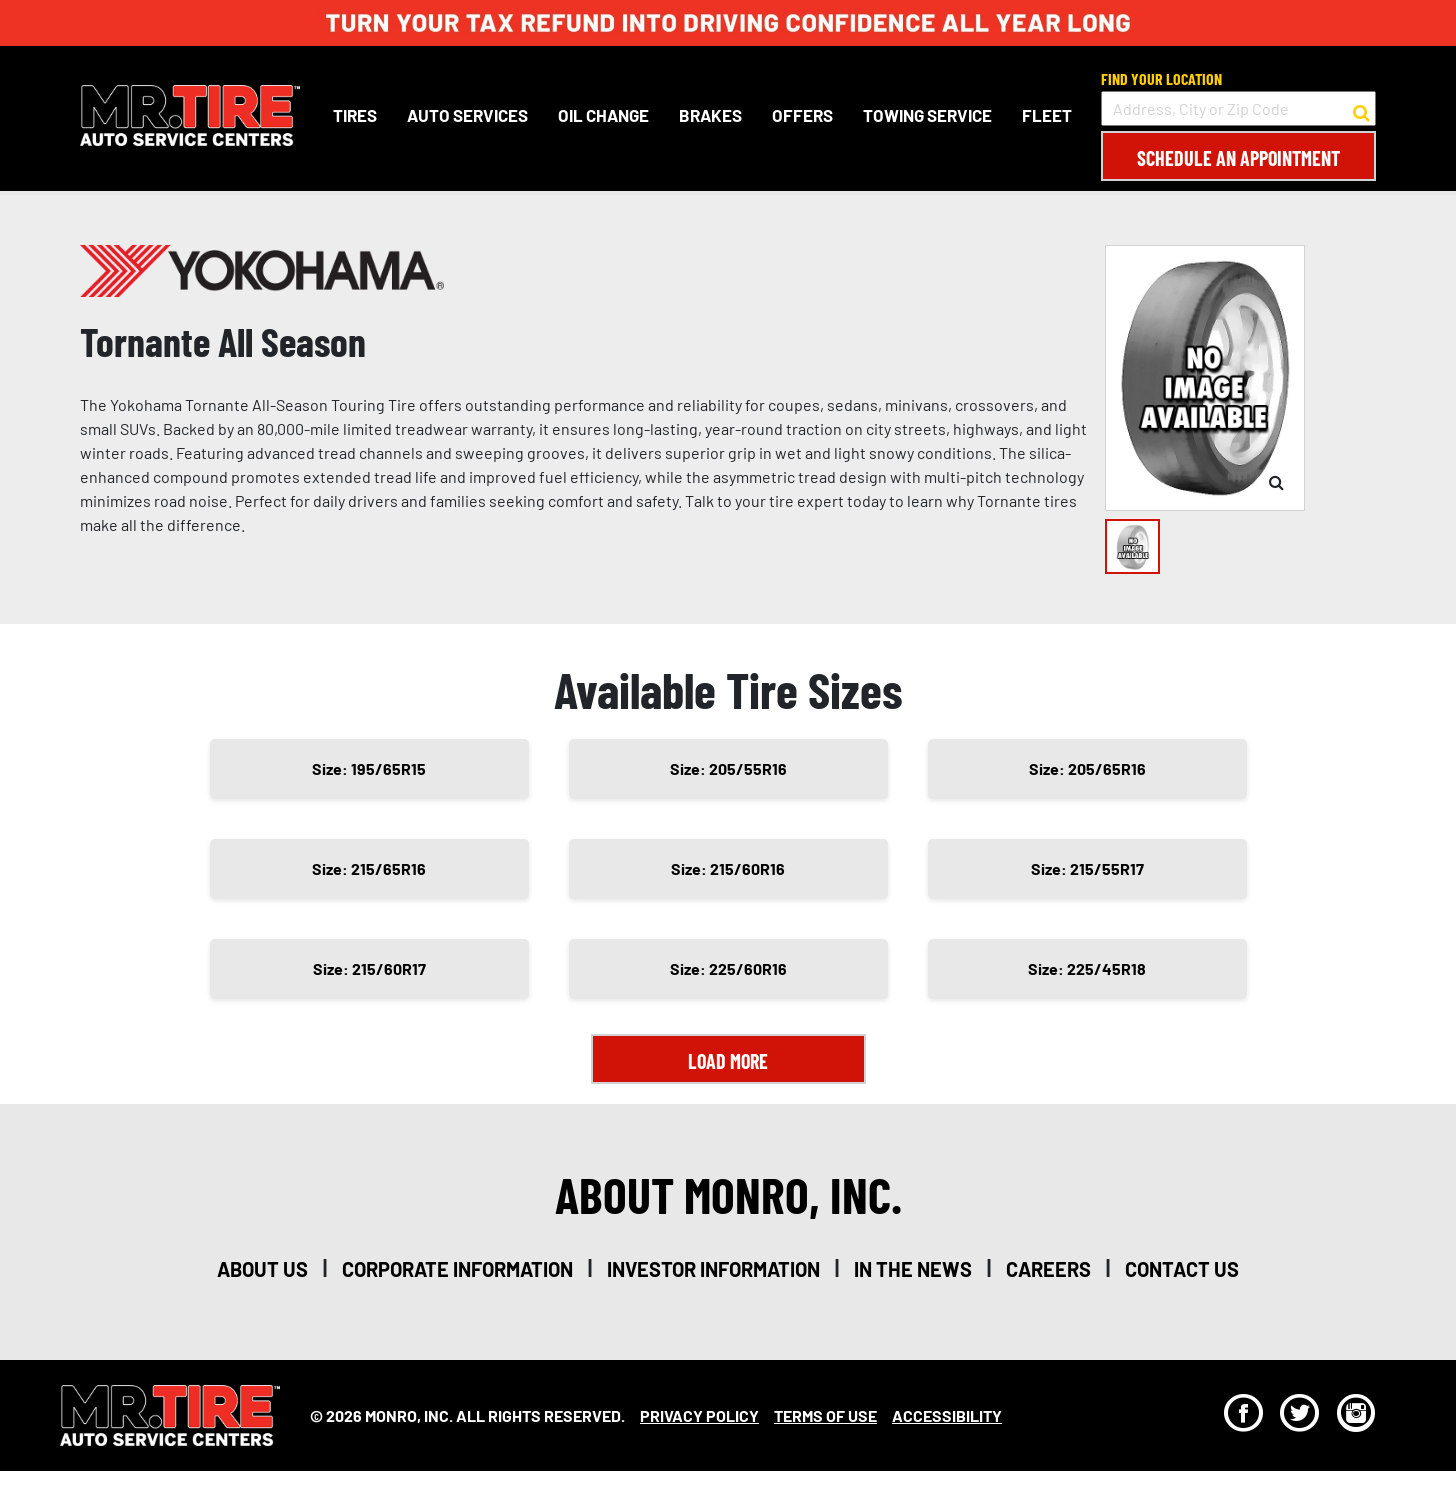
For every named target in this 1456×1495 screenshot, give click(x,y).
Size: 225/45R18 (1087, 968)
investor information (713, 1269)
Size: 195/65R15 (369, 768)
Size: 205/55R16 (728, 768)
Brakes (710, 115)
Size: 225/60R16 (728, 968)
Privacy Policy (699, 1415)
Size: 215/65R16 (369, 868)
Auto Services (467, 115)
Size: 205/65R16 (1087, 768)
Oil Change (603, 115)
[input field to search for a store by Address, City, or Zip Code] (1238, 108)
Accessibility (947, 1415)
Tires (355, 115)
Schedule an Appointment (1238, 158)
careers (1048, 1269)
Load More (728, 1061)
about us (262, 1269)
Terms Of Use (825, 1415)
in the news (913, 1269)
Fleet (1047, 115)
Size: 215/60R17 (369, 968)
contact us (1182, 1269)
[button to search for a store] (1361, 109)
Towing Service (927, 115)
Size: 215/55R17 (1087, 868)
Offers (802, 115)
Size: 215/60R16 (728, 868)
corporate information (457, 1269)
